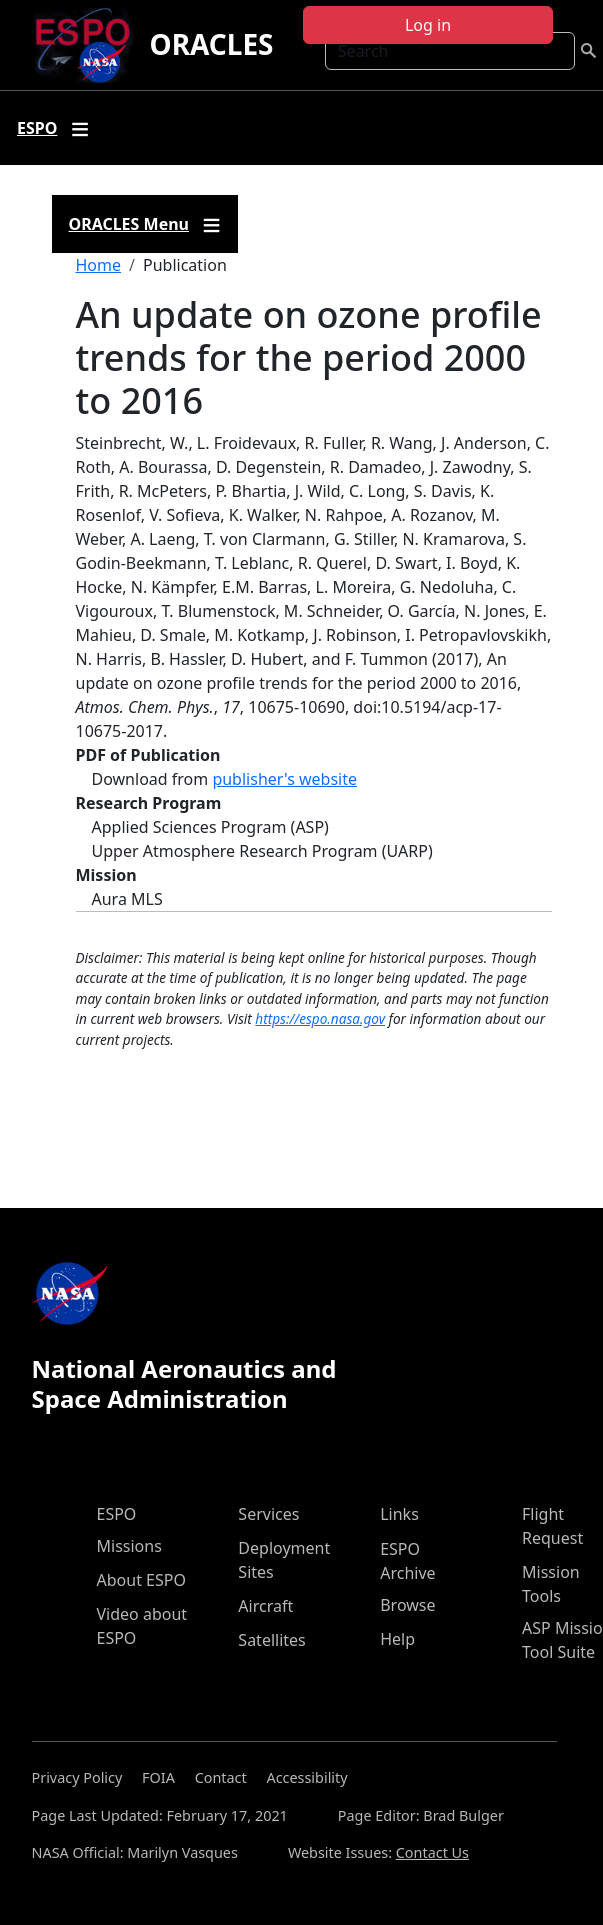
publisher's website (284, 779)
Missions (129, 1546)
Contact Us (432, 1852)
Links (399, 1514)
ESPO (117, 1514)
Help (397, 1639)
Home (99, 265)
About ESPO (141, 1580)
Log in (428, 25)
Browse (407, 1605)
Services (268, 1514)
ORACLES (211, 44)
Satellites (271, 1640)
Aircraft (265, 1606)
